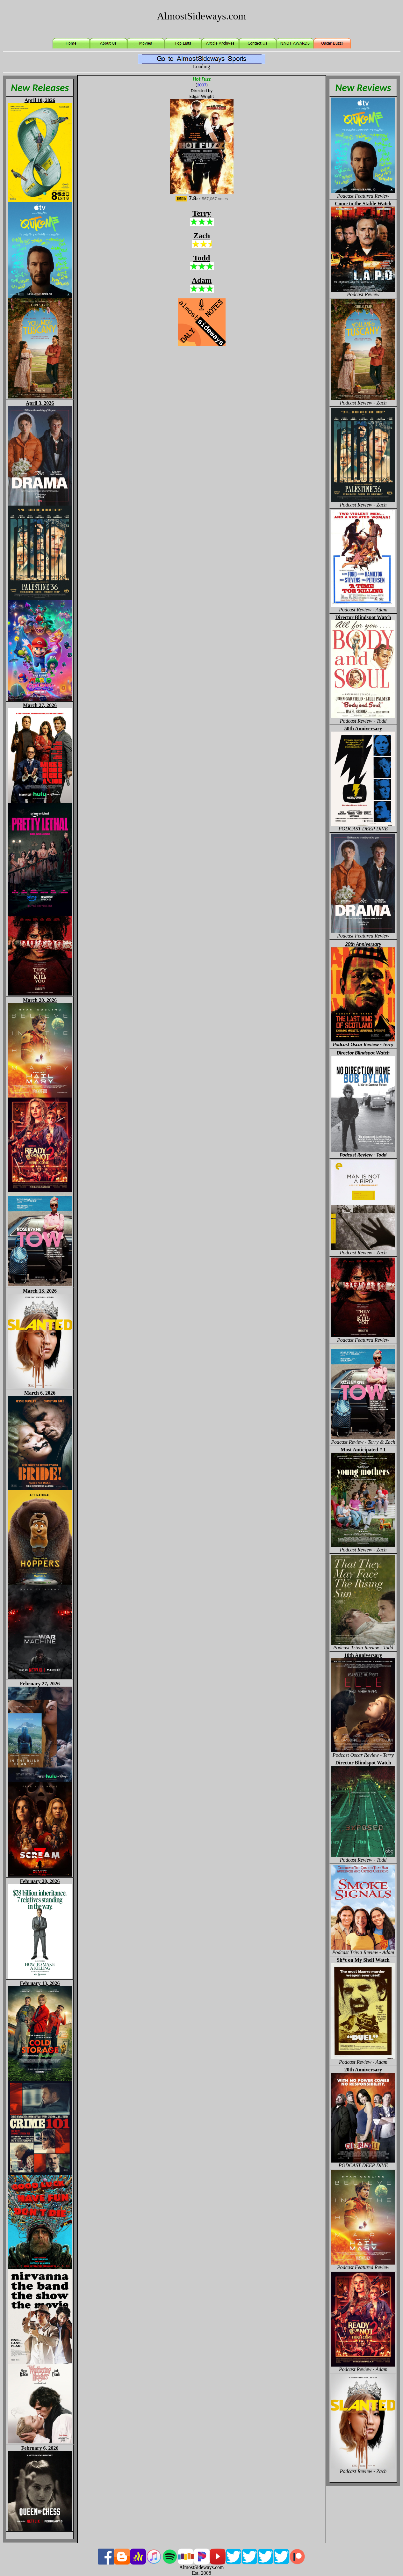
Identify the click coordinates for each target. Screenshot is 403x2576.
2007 (201, 85)
